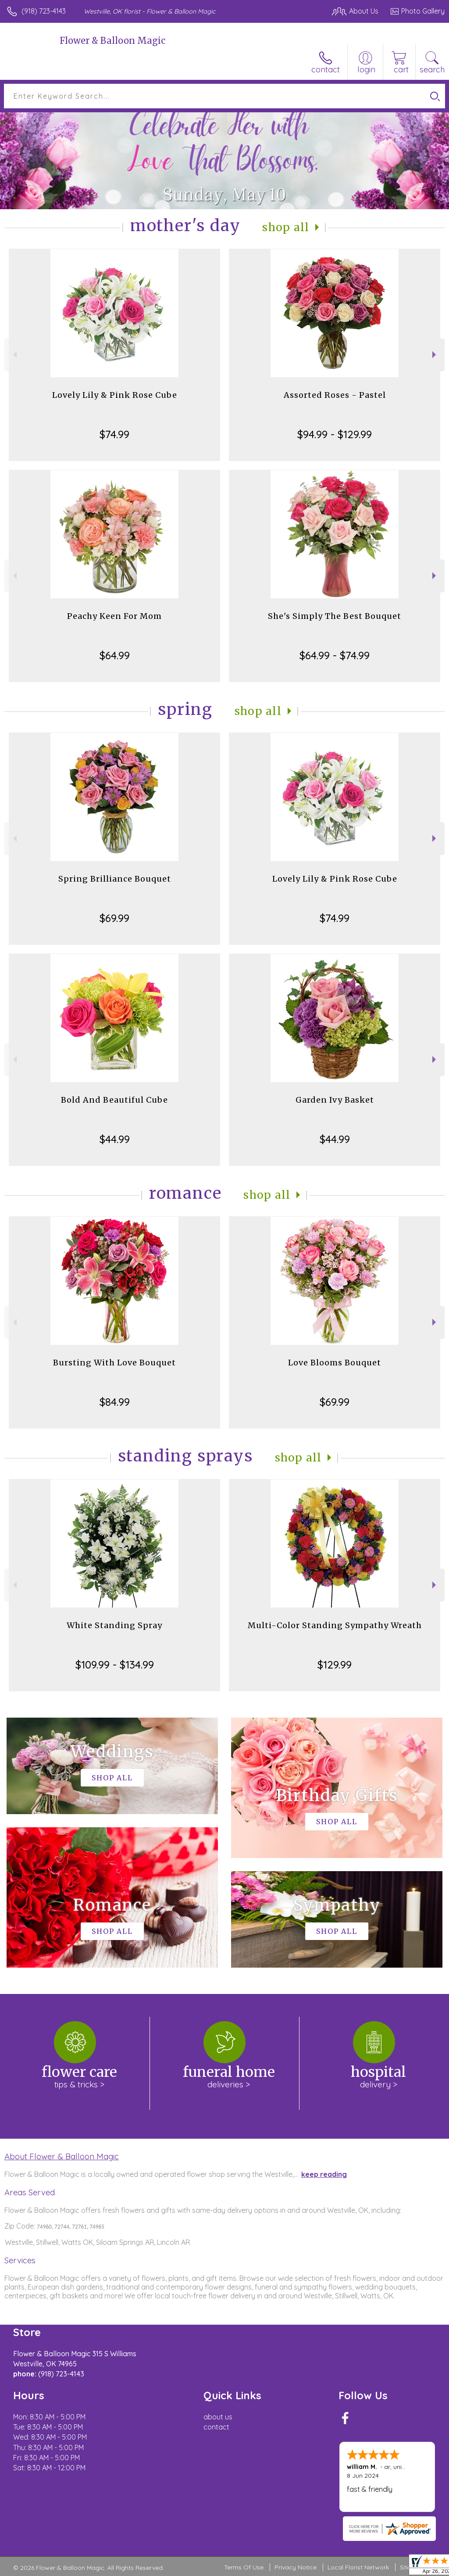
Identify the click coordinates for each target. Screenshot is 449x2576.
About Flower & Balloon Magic (61, 2156)
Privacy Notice (295, 2567)
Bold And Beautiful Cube (114, 1100)
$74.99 (114, 434)
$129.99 (334, 1664)
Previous (13, 354)
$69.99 (114, 918)
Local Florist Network (358, 2567)
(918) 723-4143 (43, 11)
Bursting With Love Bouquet (114, 1363)
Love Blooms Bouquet (334, 1363)
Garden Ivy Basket (335, 1100)
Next (435, 354)
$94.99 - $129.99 (334, 434)
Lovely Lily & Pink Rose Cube (114, 395)
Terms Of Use (244, 2567)
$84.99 (115, 1401)
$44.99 (115, 1139)
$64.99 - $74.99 (334, 655)
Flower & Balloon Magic (112, 40)
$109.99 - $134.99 (114, 1664)
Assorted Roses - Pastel (335, 395)
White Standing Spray (114, 1625)
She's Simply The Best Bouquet (334, 616)
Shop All (286, 227)
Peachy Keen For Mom (114, 616)
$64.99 (115, 655)
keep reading (324, 2174)
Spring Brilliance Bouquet (114, 879)
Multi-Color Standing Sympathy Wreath (335, 1625)
